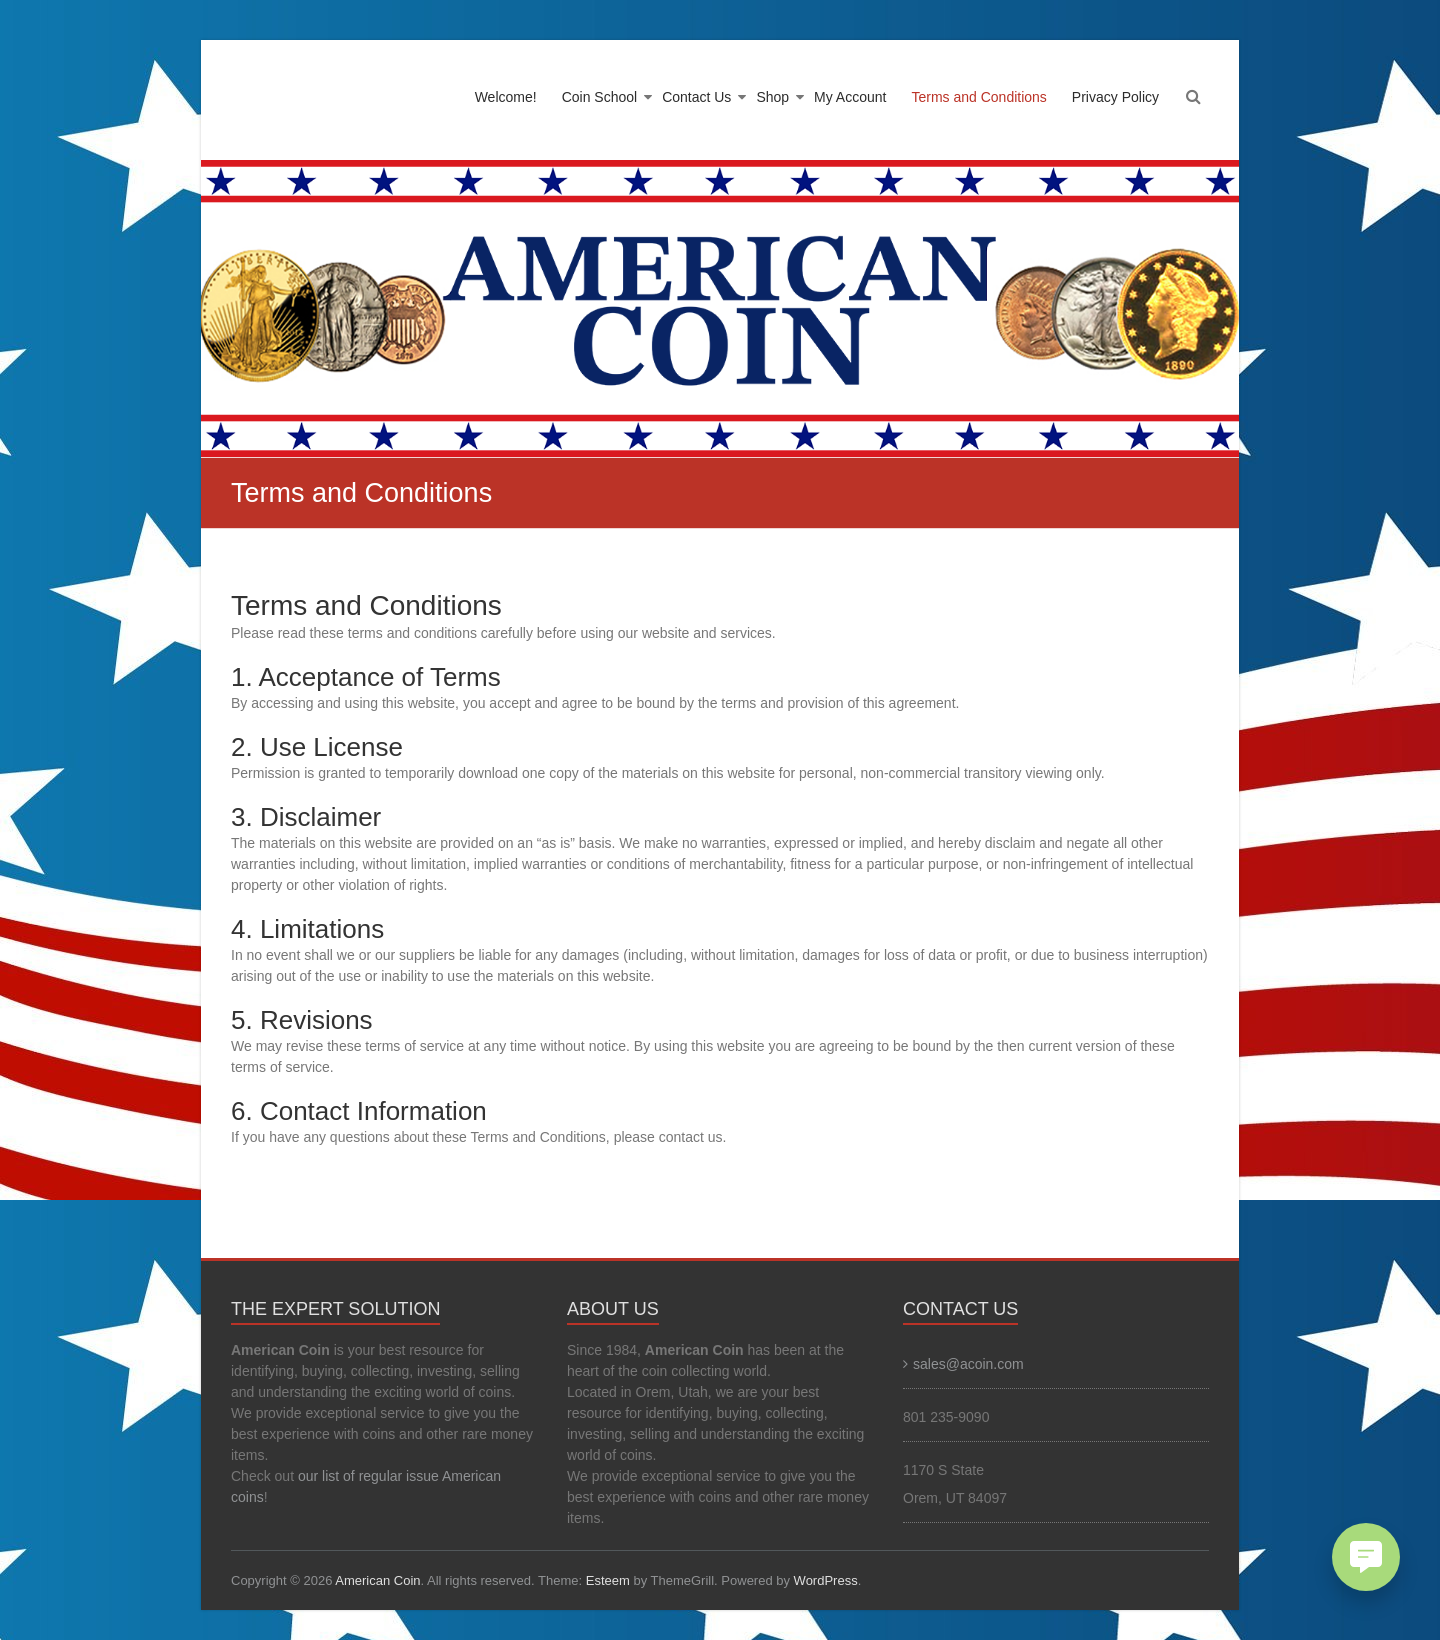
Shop (772, 97)
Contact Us (696, 97)
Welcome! (506, 97)
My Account (850, 97)
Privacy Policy (1115, 97)
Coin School (600, 97)
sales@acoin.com (968, 1364)
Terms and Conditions (978, 97)
